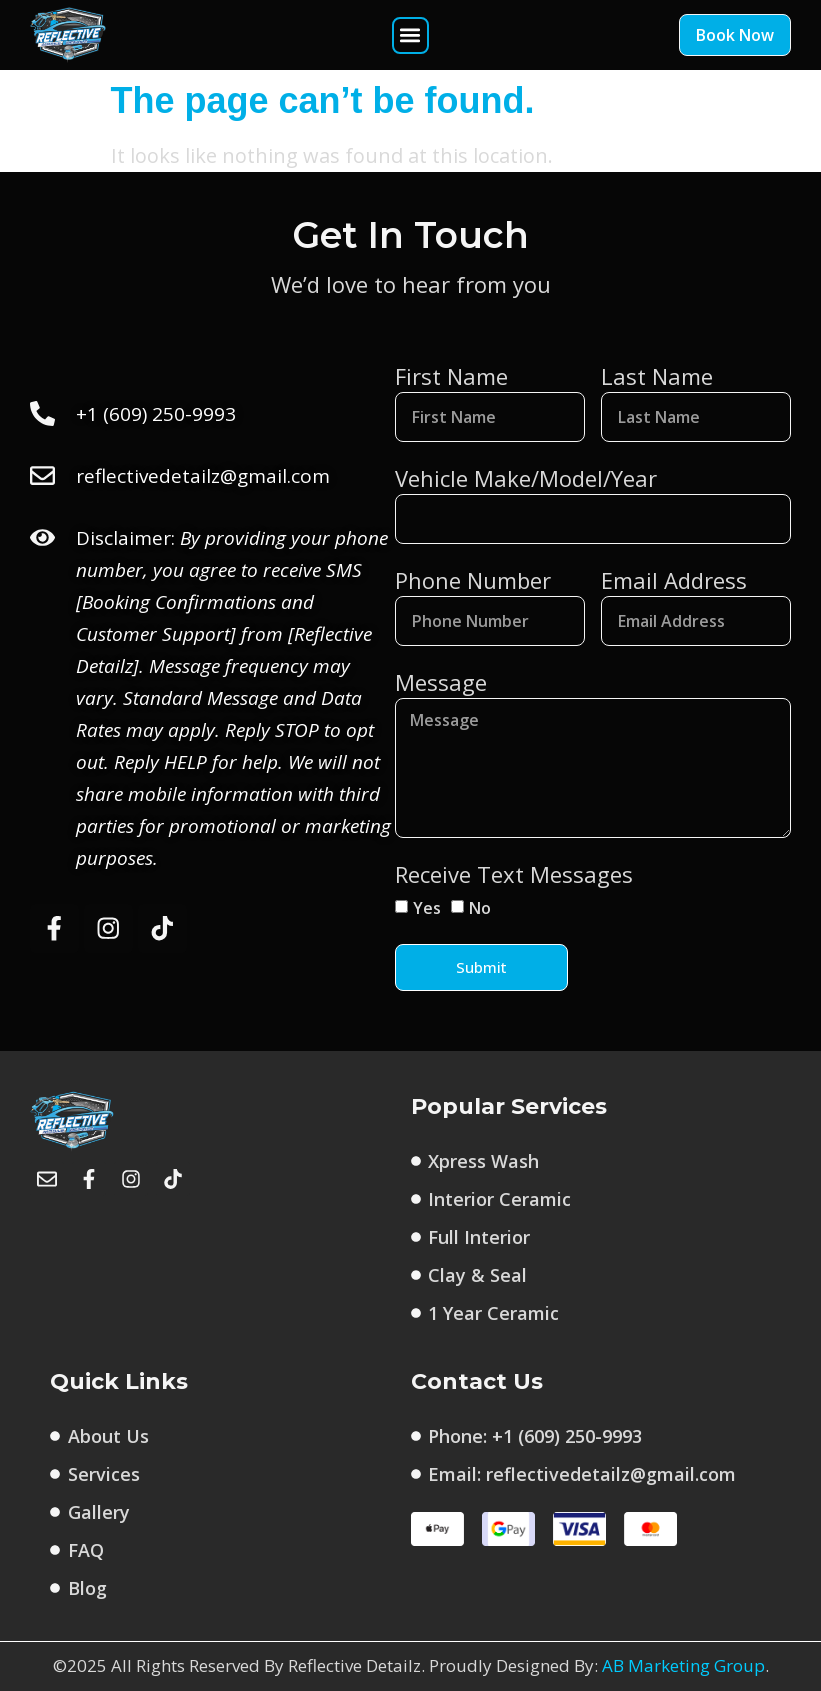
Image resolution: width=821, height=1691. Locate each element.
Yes (427, 908)
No (480, 908)
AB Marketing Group (683, 1665)
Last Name (657, 376)
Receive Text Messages (514, 874)
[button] (410, 35)
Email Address (674, 580)
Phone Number (473, 580)
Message (441, 682)
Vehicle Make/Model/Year (526, 478)
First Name (451, 376)
